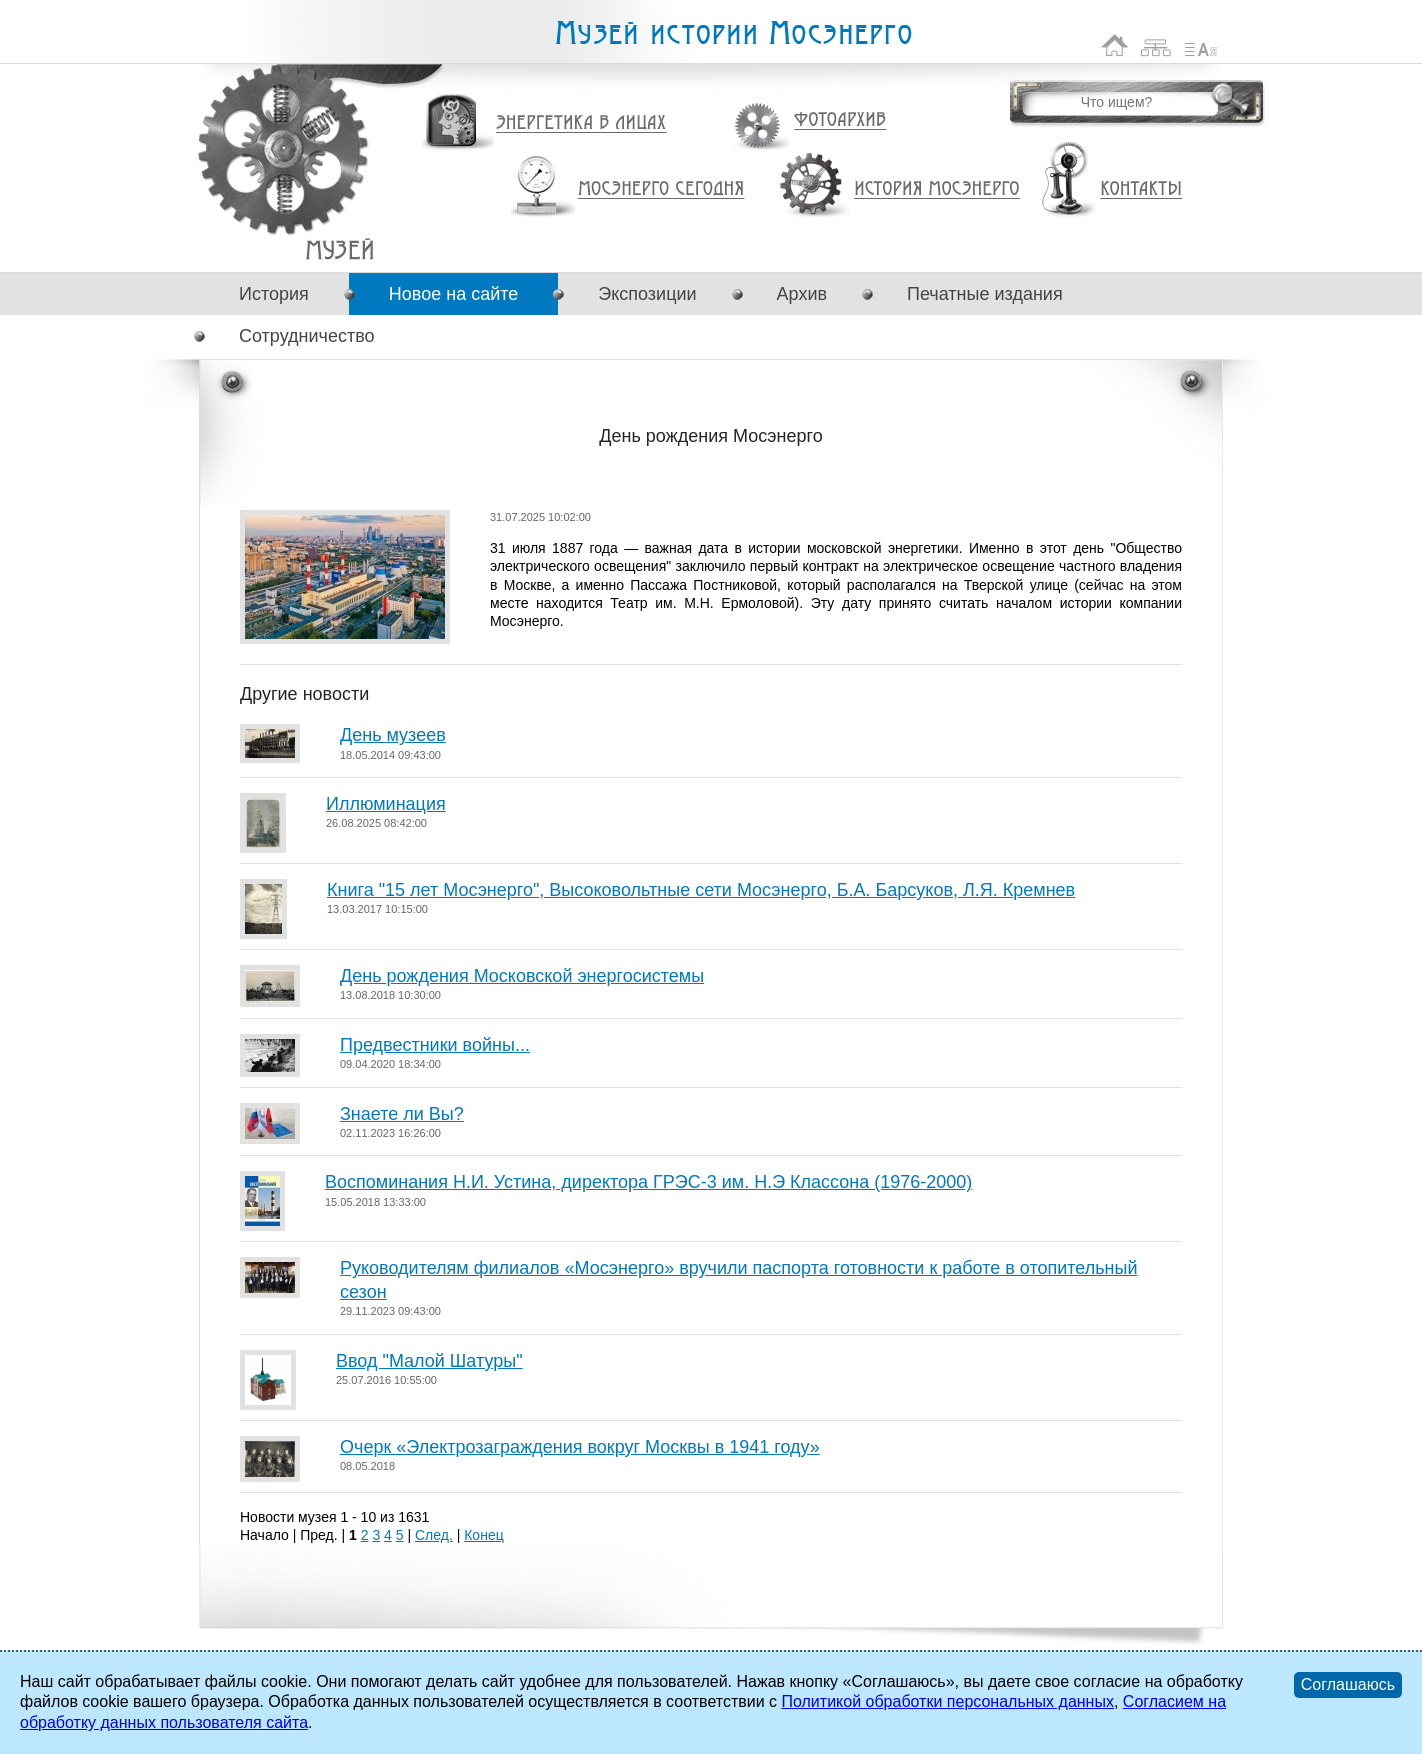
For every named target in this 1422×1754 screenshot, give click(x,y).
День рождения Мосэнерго (339, 249)
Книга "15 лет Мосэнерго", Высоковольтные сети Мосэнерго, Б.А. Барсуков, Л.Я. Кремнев (701, 890)
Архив (802, 294)
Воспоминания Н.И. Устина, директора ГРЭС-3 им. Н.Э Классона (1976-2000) (648, 1182)
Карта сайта (1156, 45)
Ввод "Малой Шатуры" (429, 1361)
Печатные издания (985, 294)
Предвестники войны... (435, 1045)
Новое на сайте (453, 294)
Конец (483, 1535)
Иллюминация (386, 804)
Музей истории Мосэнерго (733, 33)
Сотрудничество (307, 336)
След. (434, 1535)
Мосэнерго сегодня (661, 189)
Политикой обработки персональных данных (947, 1701)
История (274, 294)
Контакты (1141, 189)
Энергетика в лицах (581, 123)
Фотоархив (839, 120)
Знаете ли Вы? (402, 1114)
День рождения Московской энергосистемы (522, 976)
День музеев (393, 735)
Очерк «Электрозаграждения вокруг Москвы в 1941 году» (580, 1447)
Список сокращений (1201, 45)
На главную (1115, 45)
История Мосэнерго (937, 189)
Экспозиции (647, 294)
